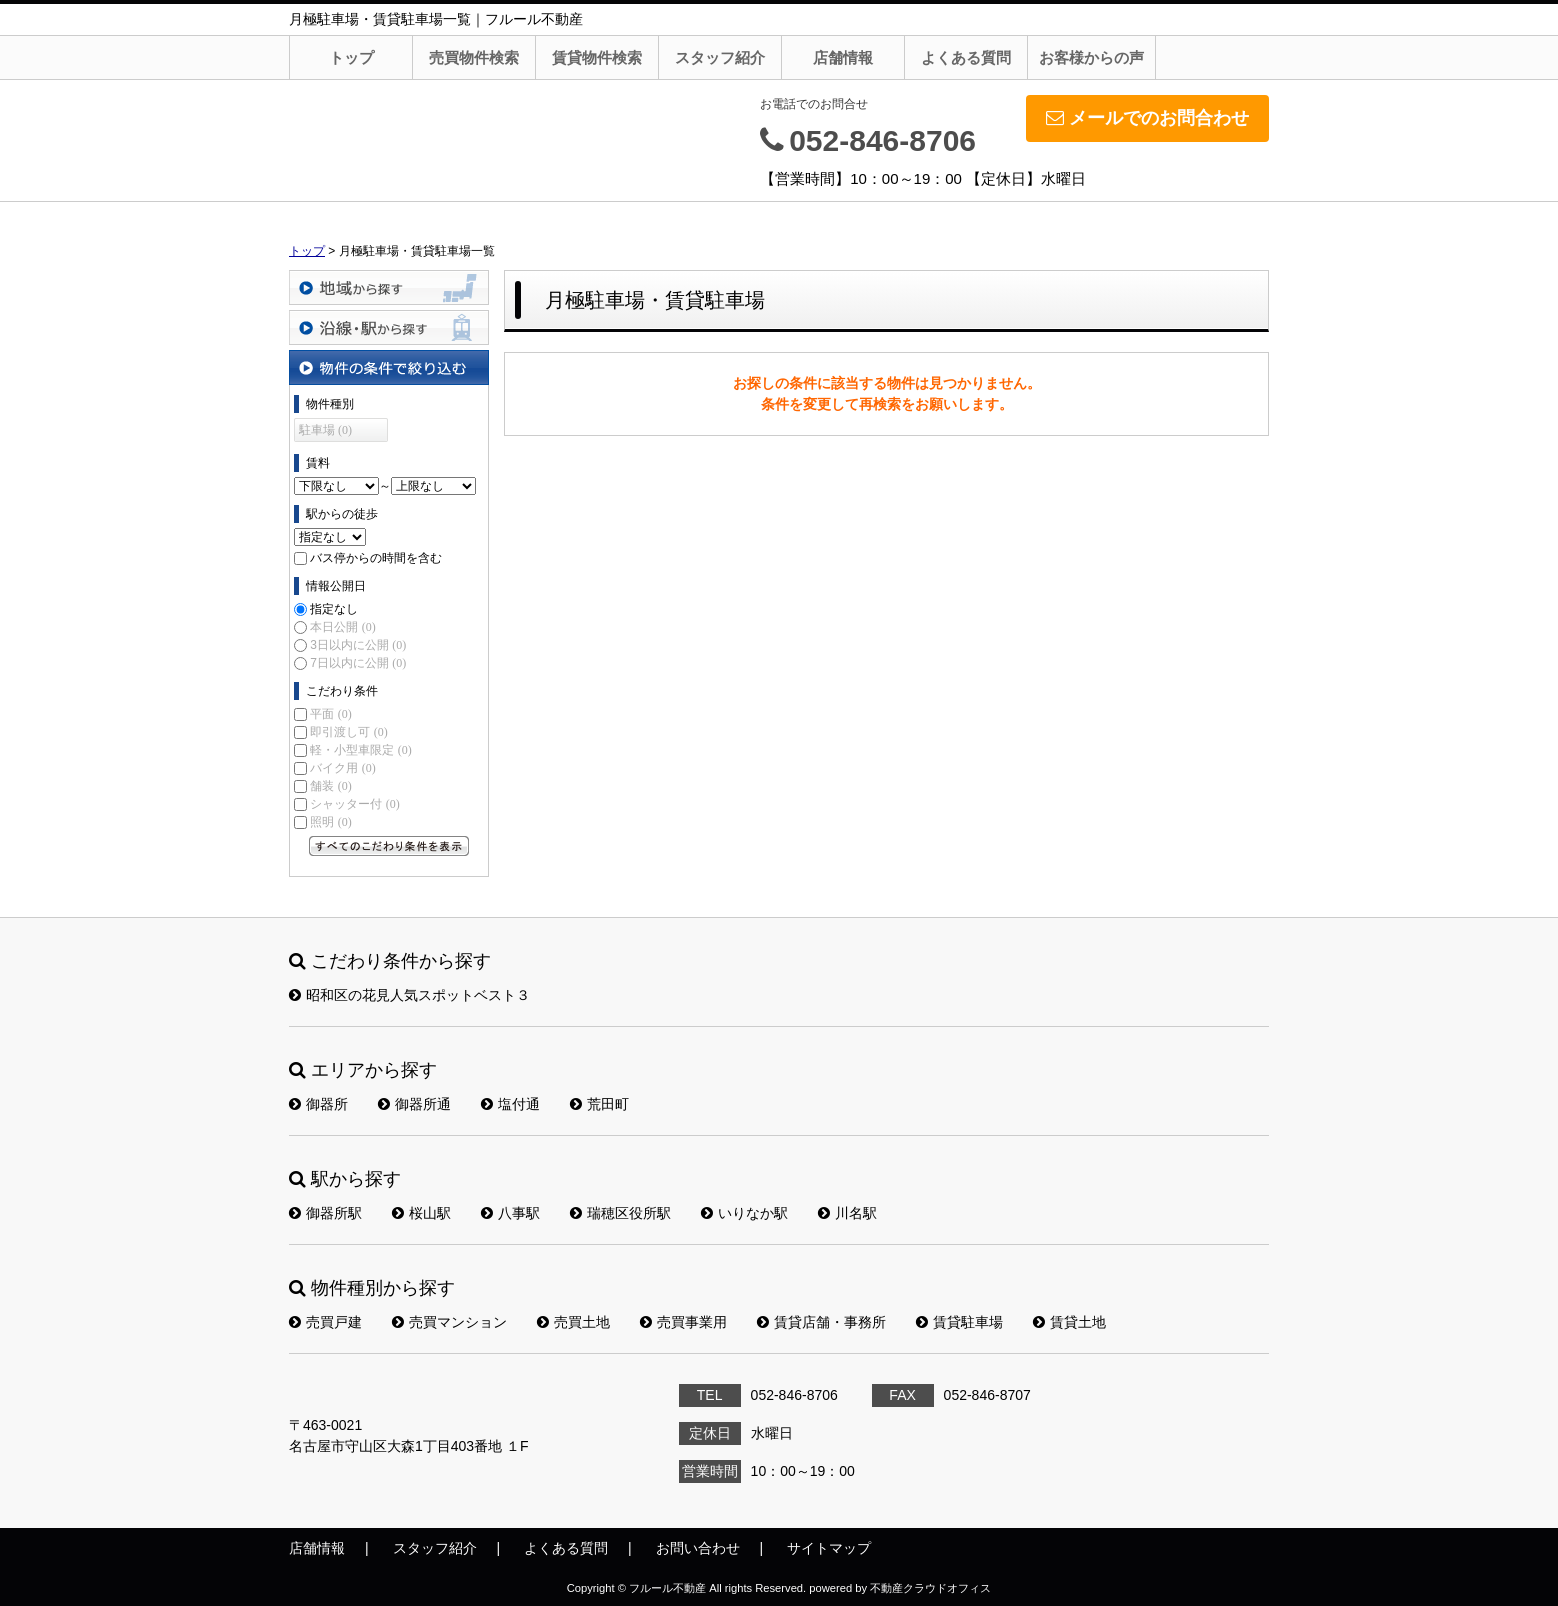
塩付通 (510, 1104)
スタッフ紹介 (720, 57)
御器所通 (414, 1104)
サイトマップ (829, 1548)
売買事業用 (683, 1322)
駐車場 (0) (325, 430)
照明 (330, 822)
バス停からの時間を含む (376, 558)
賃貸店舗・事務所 (821, 1322)
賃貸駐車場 (959, 1322)
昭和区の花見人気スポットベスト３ (409, 995)
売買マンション (449, 1322)
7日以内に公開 (358, 663)
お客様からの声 (1091, 57)
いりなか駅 (744, 1213)
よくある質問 (966, 57)
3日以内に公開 (358, 645)
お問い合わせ (698, 1548)
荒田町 (599, 1104)
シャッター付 (354, 804)
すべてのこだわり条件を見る (389, 846)
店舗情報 (843, 57)
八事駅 (510, 1213)
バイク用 (342, 768)
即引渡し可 (348, 732)
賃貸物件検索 (597, 57)
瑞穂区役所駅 (620, 1213)
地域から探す (389, 287)
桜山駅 (421, 1213)
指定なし (334, 609)
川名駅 (847, 1213)
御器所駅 (325, 1213)
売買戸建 (325, 1322)
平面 (330, 714)
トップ (351, 57)
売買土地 (573, 1322)
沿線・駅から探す (389, 327)
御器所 (318, 1104)
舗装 (330, 786)
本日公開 (342, 627)
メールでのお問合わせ (1147, 118)
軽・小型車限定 (360, 750)
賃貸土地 (1069, 1322)
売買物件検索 (474, 57)
